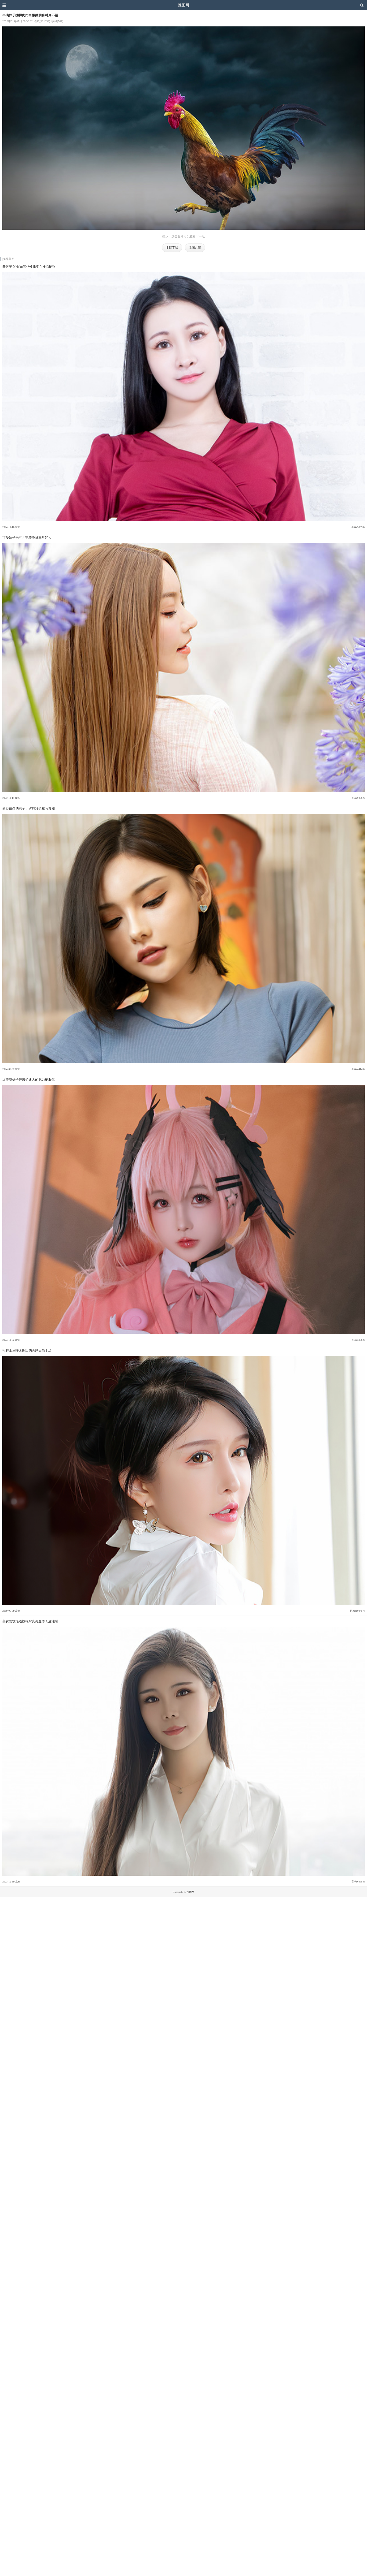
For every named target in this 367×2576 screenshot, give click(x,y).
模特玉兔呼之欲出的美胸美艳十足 (26, 1350)
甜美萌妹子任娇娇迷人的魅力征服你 (28, 1079)
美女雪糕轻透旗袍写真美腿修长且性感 (30, 1621)
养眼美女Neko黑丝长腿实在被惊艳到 (28, 267)
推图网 (183, 5)
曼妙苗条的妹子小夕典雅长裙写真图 (28, 808)
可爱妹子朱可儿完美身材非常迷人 (26, 537)
